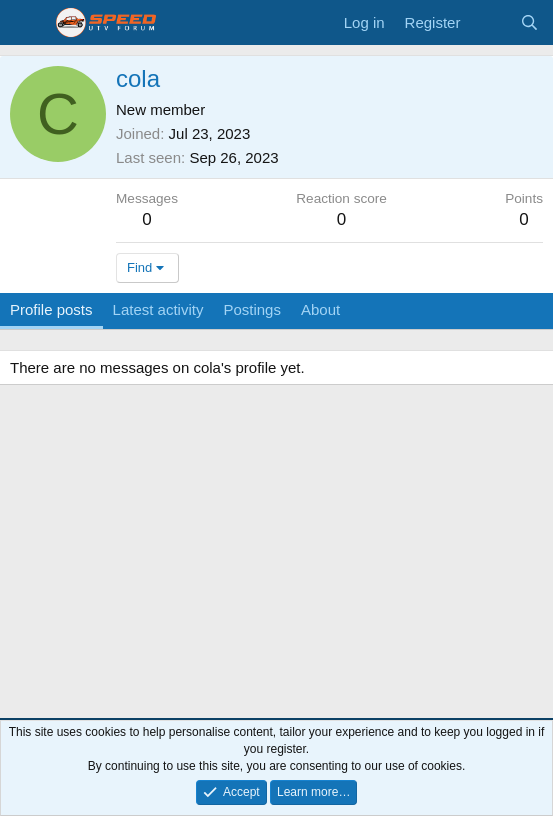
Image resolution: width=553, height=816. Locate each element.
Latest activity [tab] (158, 309)
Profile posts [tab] (51, 309)
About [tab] (320, 309)
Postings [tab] (252, 309)
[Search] (529, 22)
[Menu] (27, 23)
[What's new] (489, 22)
